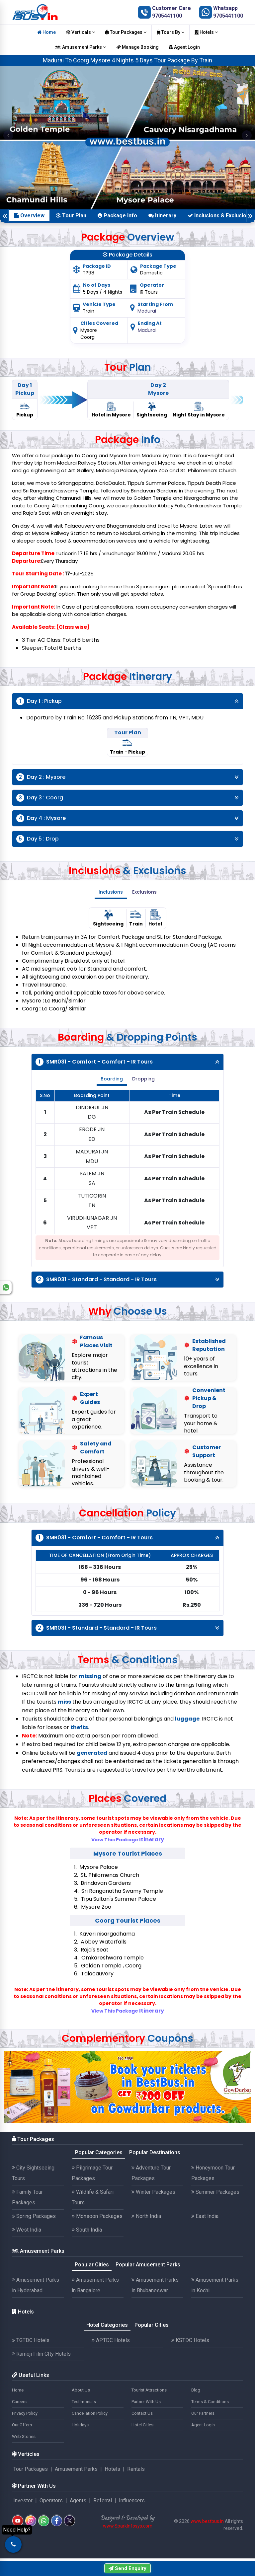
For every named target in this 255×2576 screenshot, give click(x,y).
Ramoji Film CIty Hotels (41, 2354)
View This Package (127, 1839)
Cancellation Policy (90, 2413)
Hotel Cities (142, 2424)
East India (204, 2216)
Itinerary (162, 215)
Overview (29, 215)
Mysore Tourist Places (127, 1853)
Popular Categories (99, 2152)
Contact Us (142, 2413)
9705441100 (167, 16)
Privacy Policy (25, 2413)
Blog (195, 2390)
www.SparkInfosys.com (127, 2526)
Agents (78, 2500)
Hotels (206, 32)
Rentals (136, 2469)
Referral (102, 2500)
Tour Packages (125, 32)
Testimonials (84, 2401)
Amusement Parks (80, 47)
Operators (51, 2500)
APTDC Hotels (111, 2340)
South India (87, 2230)
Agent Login (184, 47)
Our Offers (22, 2424)
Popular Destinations (154, 2152)
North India (146, 2216)
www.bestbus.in (207, 2521)
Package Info (117, 215)
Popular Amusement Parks (148, 2264)
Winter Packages (153, 2192)
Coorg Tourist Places (127, 1920)
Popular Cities (92, 2264)
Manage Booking (137, 47)
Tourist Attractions (149, 2390)
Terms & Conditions (210, 2401)
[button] (8, 135)
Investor (23, 2500)
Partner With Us (146, 2401)
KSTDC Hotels (190, 2340)
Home (46, 32)
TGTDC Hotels (30, 2340)
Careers (19, 2401)
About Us (81, 2390)
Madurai (146, 311)
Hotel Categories (107, 2325)
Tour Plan (71, 215)
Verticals (80, 32)
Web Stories (24, 2436)
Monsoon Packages (97, 2216)
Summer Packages (215, 2192)
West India (26, 2230)
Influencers (132, 2500)
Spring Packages (34, 2216)
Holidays (80, 2424)
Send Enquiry (127, 2568)
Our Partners (202, 2413)
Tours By (170, 32)
